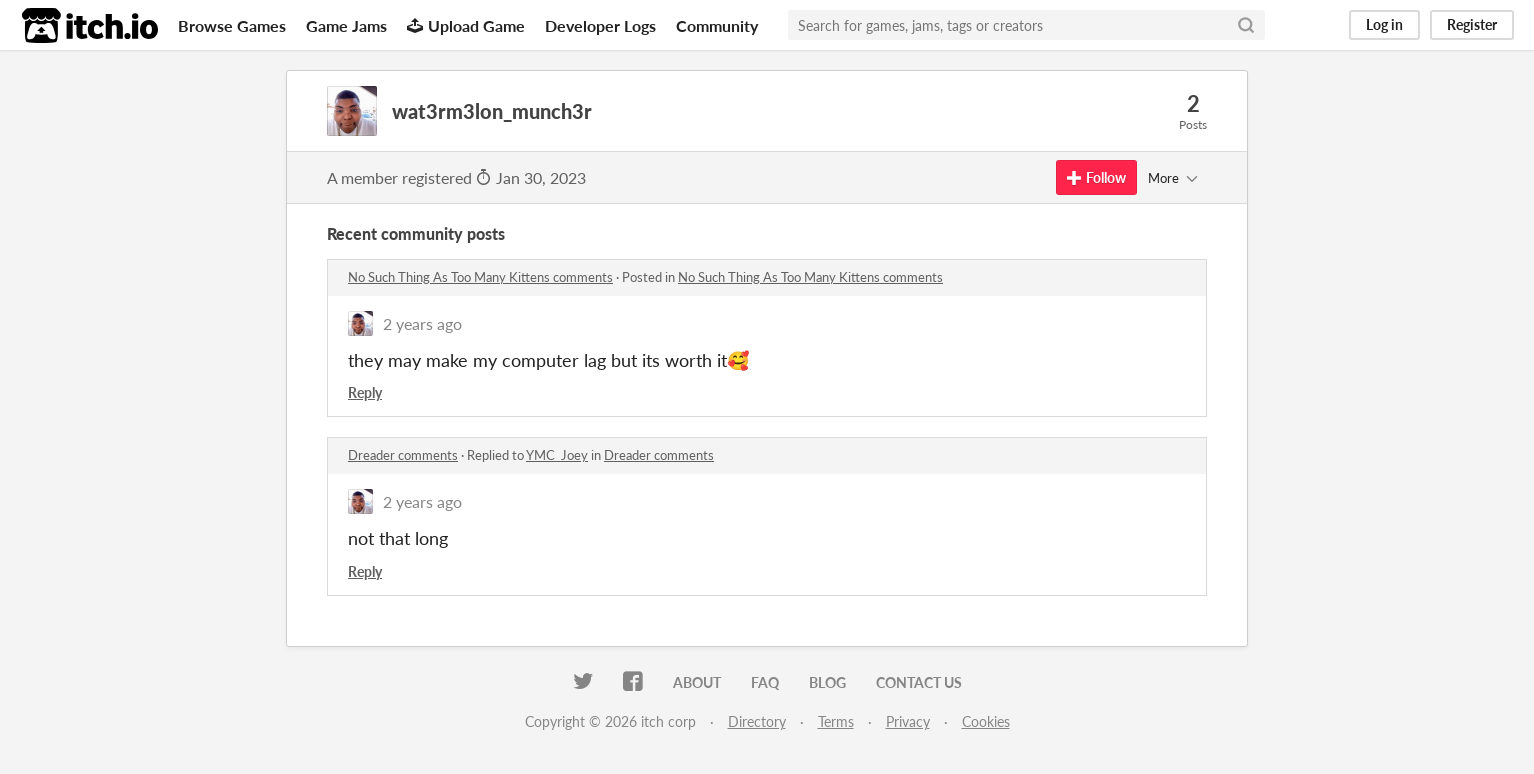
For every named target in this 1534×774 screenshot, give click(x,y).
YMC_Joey (557, 455)
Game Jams (346, 25)
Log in (1384, 24)
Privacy (908, 721)
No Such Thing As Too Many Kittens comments (480, 277)
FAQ (765, 682)
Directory (757, 721)
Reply (365, 392)
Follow (1096, 177)
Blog (827, 682)
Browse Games (232, 25)
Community (717, 25)
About (697, 682)
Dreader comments (403, 455)
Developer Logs (600, 25)
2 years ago (422, 323)
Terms (836, 721)
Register (1472, 24)
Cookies (986, 721)
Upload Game (466, 25)
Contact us (919, 682)
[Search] (1246, 25)
